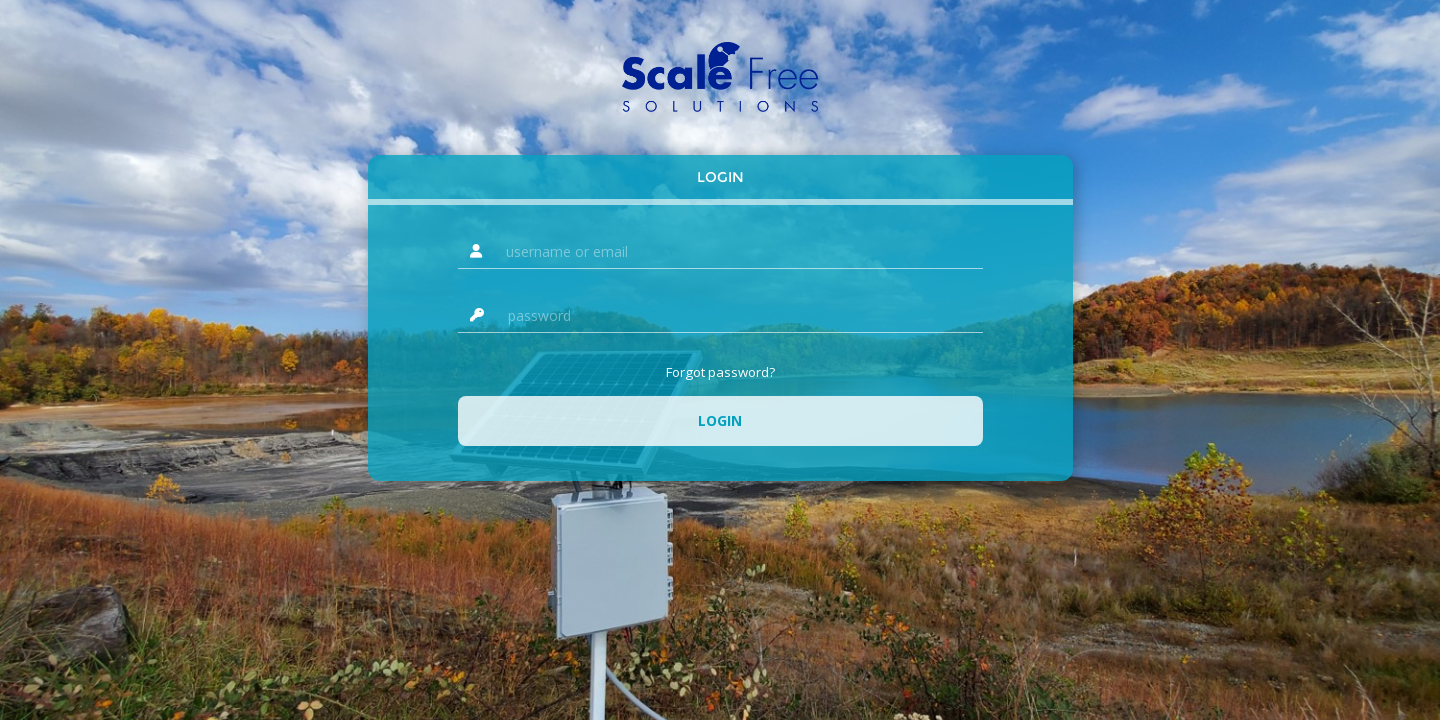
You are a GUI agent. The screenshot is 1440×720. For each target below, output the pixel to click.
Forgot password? (720, 372)
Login (720, 177)
